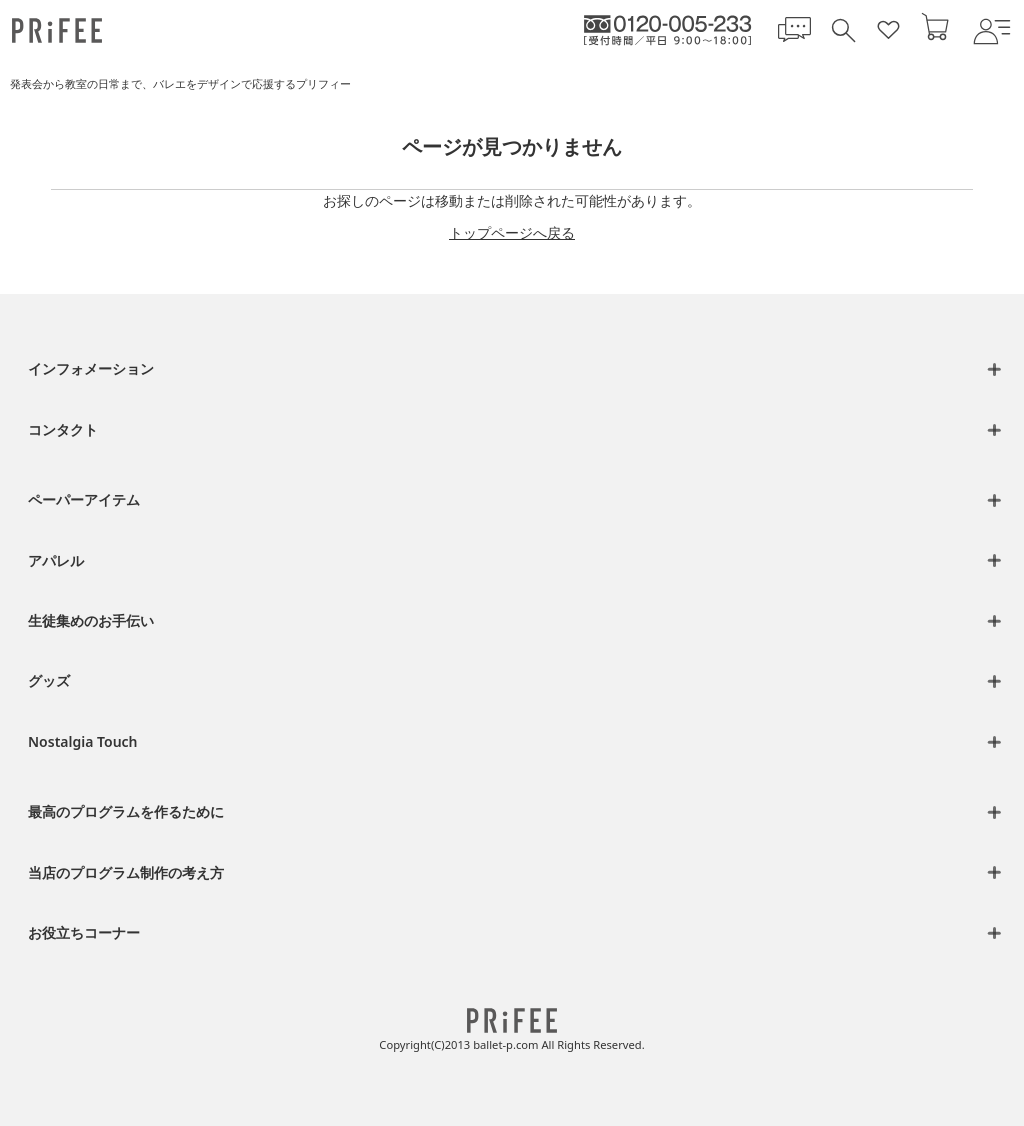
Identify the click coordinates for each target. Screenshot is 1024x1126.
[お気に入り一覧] (888, 30)
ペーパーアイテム (84, 499)
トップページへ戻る (512, 232)
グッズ (49, 680)
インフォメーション (91, 368)
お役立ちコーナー (84, 932)
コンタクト (63, 429)
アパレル (56, 560)
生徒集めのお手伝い (91, 620)
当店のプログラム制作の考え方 (126, 872)
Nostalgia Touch (83, 741)
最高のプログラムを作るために (126, 811)
